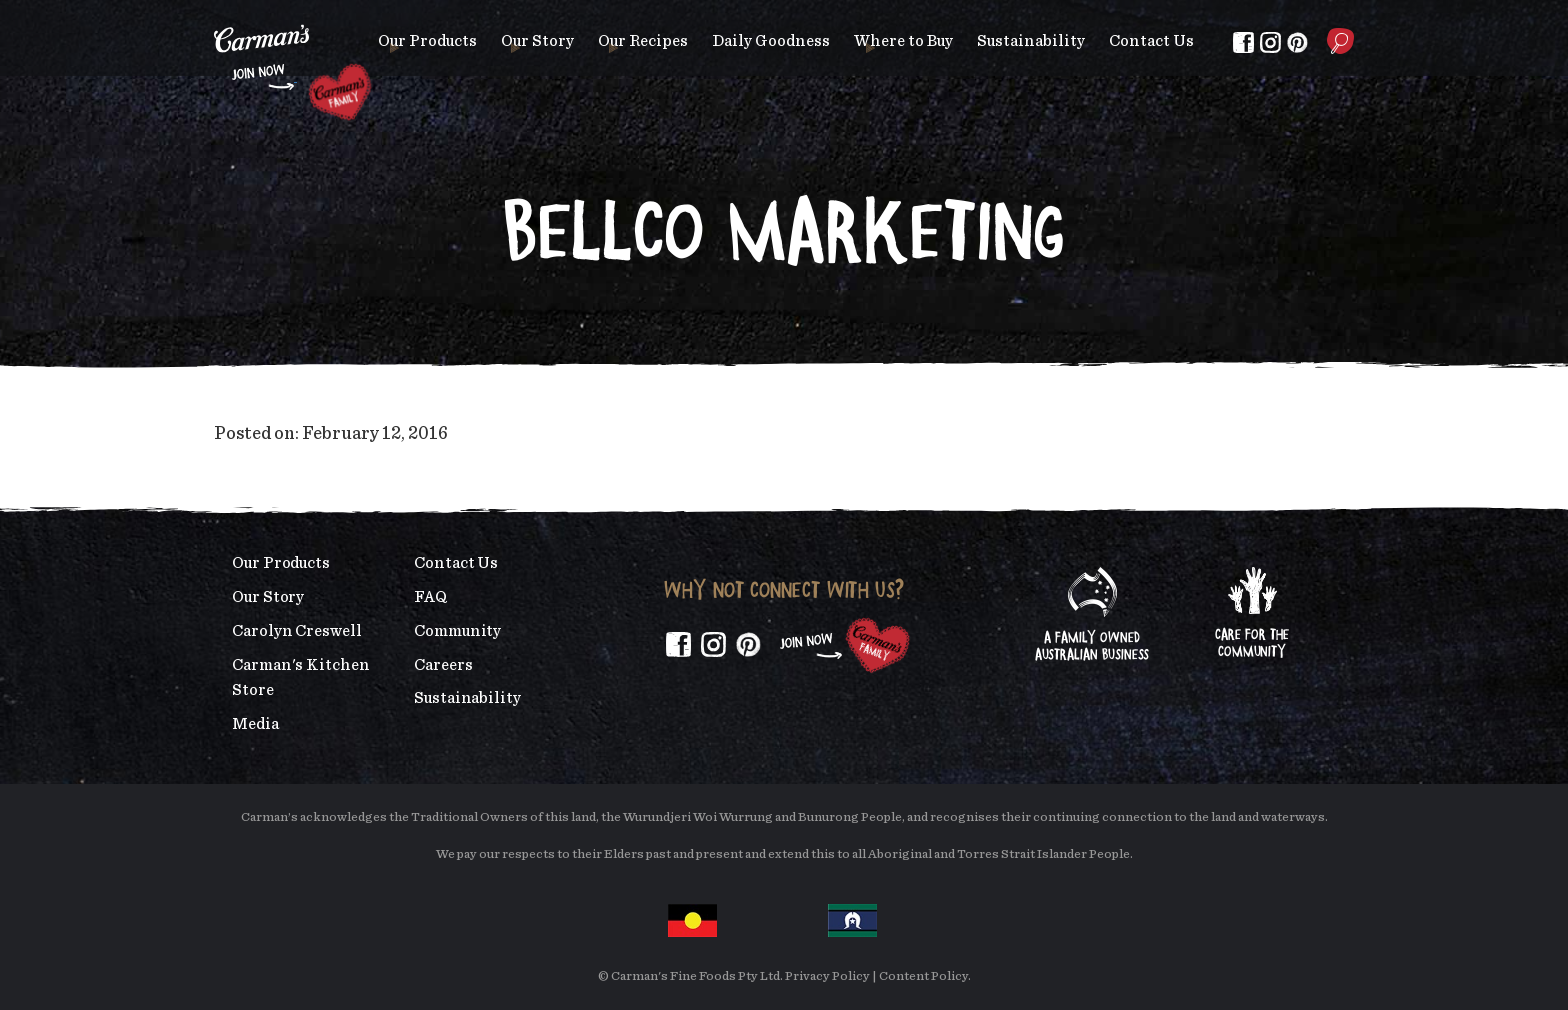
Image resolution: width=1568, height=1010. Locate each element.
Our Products (427, 41)
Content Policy (923, 976)
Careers (443, 665)
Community (457, 631)
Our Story (537, 41)
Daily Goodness (771, 41)
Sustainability (1031, 41)
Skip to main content (214, 14)
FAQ (430, 597)
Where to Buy (903, 41)
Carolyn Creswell (297, 631)
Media (255, 724)
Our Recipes (643, 41)
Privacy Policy (827, 976)
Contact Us (1151, 41)
